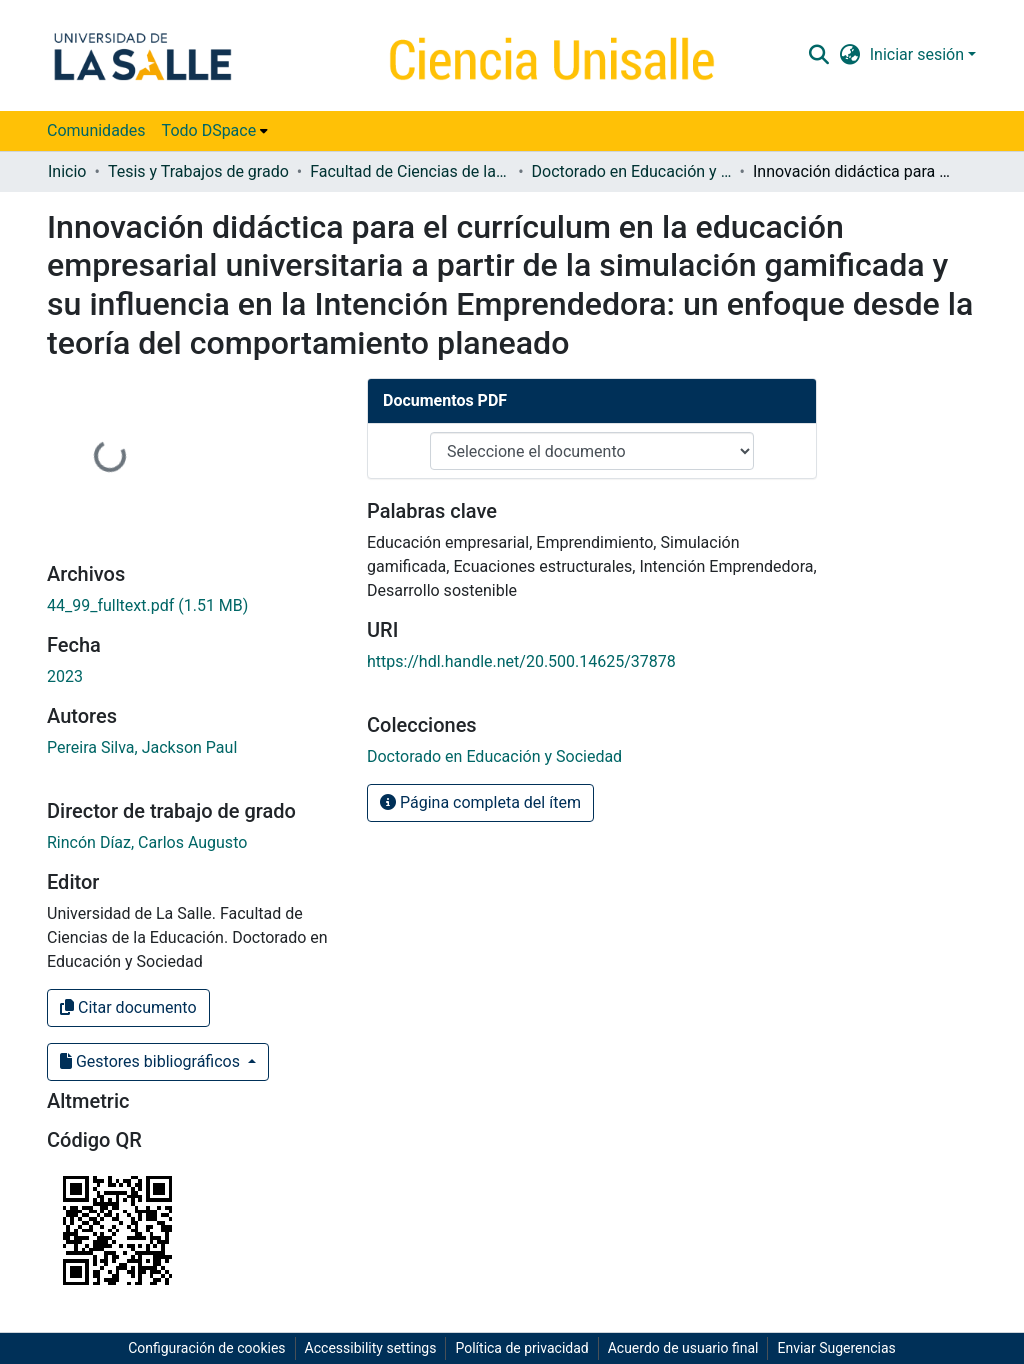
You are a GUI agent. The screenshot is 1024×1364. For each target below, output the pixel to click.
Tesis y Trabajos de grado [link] (198, 171)
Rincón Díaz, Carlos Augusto (147, 842)
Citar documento (128, 1007)
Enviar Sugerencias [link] (836, 1348)
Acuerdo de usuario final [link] (683, 1348)
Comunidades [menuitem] (96, 130)
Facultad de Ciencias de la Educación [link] (410, 171)
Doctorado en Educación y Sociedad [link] (632, 171)
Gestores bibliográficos (152, 1061)
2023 (65, 676)
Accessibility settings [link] (371, 1348)
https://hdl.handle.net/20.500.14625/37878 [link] (521, 661)
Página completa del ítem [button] (480, 802)
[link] (147, 605)
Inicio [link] (67, 171)
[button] (818, 55)
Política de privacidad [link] (521, 1348)
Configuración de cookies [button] (206, 1348)
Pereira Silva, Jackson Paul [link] (142, 747)
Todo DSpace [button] (209, 130)
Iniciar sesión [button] (919, 54)
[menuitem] (215, 131)
